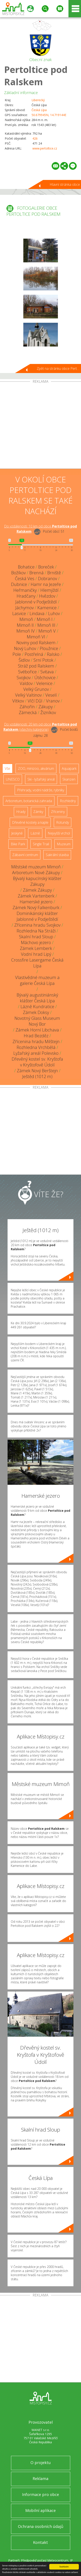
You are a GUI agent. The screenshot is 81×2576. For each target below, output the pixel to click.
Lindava (37, 613)
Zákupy (45, 707)
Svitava (47, 672)
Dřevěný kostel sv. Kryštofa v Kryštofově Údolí (37, 1062)
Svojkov (24, 677)
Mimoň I (44, 619)
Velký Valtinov (28, 695)
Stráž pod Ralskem (36, 666)
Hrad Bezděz (36, 1036)
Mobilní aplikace (40, 2510)
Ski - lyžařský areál (41, 779)
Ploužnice (49, 648)
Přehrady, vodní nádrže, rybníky (40, 790)
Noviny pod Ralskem (36, 643)
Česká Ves (24, 578)
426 (35, 138)
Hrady (20, 811)
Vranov (53, 701)
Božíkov (18, 573)
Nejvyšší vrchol (59, 833)
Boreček (46, 567)
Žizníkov (48, 712)
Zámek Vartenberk (36, 896)
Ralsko (53, 654)
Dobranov (47, 578)
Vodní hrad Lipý (36, 954)
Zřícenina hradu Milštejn (36, 1041)
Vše (7, 768)
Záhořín (27, 707)
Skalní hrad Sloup (36, 937)
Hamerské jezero (36, 902)
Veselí (51, 695)
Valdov (26, 683)
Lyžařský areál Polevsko (36, 1053)
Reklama (40, 2478)
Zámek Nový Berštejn (37, 1071)
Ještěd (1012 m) (37, 1076)
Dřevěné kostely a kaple (30, 822)
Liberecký (38, 100)
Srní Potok (43, 660)
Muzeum (63, 844)
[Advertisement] (40, 426)
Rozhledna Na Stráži (36, 931)
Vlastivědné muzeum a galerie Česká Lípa (37, 980)
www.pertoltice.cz (44, 148)
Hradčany (26, 596)
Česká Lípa (39, 110)
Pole (17, 654)
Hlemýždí (49, 590)
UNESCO (13, 779)
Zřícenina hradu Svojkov (37, 925)
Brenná (36, 573)
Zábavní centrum (25, 854)
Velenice (44, 683)
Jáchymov (24, 608)
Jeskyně (17, 833)
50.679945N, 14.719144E (49, 115)
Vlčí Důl (35, 701)
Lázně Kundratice (37, 1006)
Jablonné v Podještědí (36, 602)
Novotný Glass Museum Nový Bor (37, 1021)
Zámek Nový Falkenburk (36, 907)
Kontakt (40, 2542)
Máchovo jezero (36, 942)
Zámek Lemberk (36, 948)
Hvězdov (47, 596)
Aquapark (69, 768)
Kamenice (47, 608)
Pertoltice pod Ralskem (36, 75)
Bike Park (18, 844)
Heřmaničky (25, 590)
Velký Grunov (36, 689)
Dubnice (19, 584)
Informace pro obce (40, 2494)
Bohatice (26, 567)
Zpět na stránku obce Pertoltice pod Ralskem (59, 368)
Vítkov (18, 701)
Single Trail (41, 844)
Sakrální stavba (57, 854)
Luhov (54, 613)
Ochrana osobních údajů (40, 2526)
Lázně (35, 833)
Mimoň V (47, 631)
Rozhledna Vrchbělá (36, 1047)
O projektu (40, 2462)
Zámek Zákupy (37, 890)
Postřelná (34, 654)
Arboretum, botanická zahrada (28, 800)
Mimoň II (25, 625)
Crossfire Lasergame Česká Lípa (37, 963)
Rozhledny (68, 800)
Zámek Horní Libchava (37, 1030)
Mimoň (26, 619)
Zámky (38, 811)
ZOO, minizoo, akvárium (36, 768)
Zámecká (28, 712)
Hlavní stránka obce (65, 184)
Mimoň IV (25, 631)
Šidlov (24, 660)
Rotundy (62, 822)
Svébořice (27, 672)
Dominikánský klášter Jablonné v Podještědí (37, 916)
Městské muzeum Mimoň (36, 867)
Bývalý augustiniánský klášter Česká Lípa (37, 998)
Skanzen (68, 779)
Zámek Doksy (36, 1012)
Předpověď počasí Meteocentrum (44, 2560)
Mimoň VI (36, 637)
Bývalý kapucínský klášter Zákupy (37, 881)
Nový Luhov (25, 648)
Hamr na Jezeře (46, 584)
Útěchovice (45, 677)
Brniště (54, 573)
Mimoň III (46, 625)
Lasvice (19, 613)
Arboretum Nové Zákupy (36, 872)
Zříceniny (58, 811)
